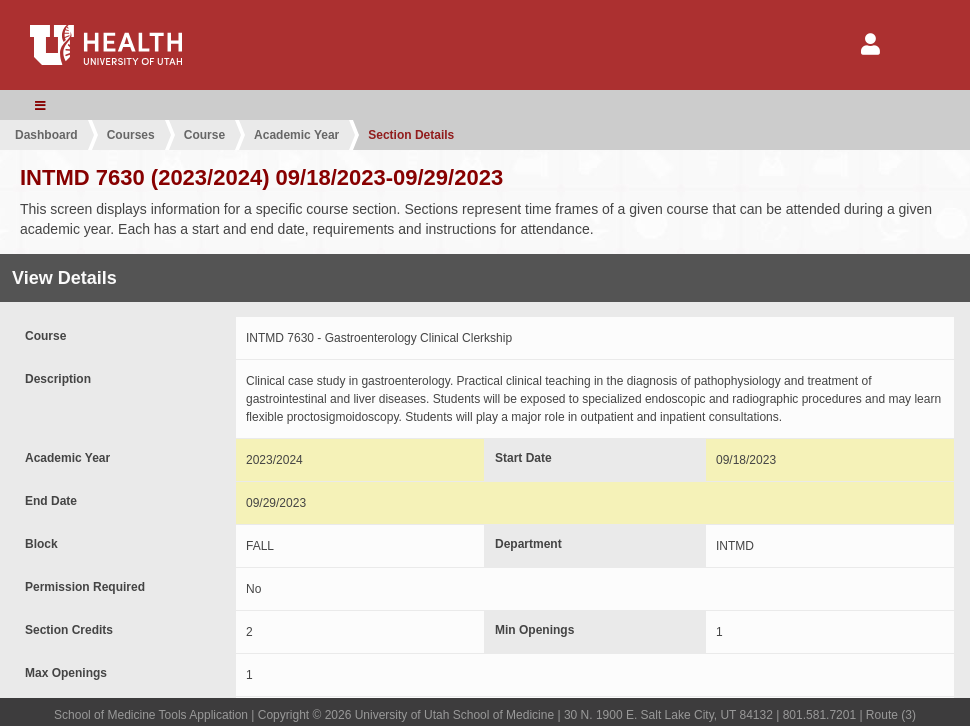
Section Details (411, 135)
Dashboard (46, 135)
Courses (131, 135)
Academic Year (296, 135)
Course (204, 135)
